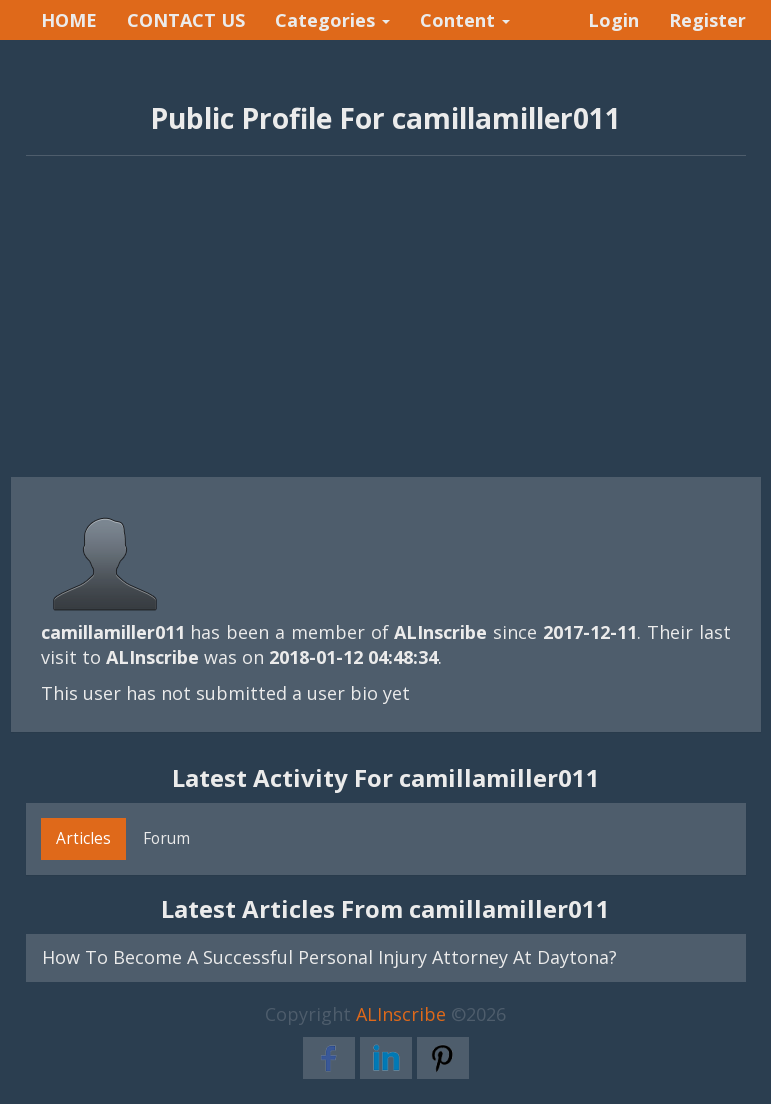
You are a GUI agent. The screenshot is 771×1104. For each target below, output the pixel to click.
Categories (332, 20)
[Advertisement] (386, 327)
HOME (69, 20)
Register (707, 20)
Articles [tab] (83, 838)
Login (613, 20)
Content (465, 20)
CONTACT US (186, 20)
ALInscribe (401, 1014)
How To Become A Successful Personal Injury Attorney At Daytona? (329, 957)
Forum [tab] (166, 838)
